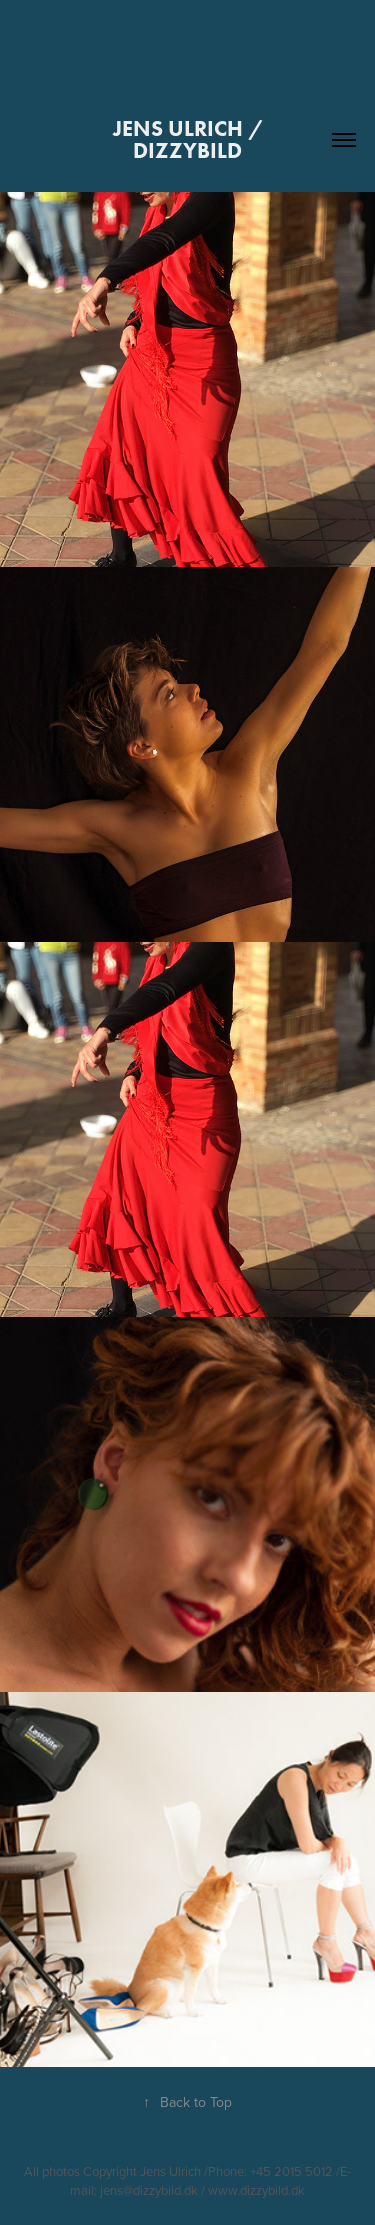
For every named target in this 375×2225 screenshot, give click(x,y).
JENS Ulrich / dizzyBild (190, 139)
